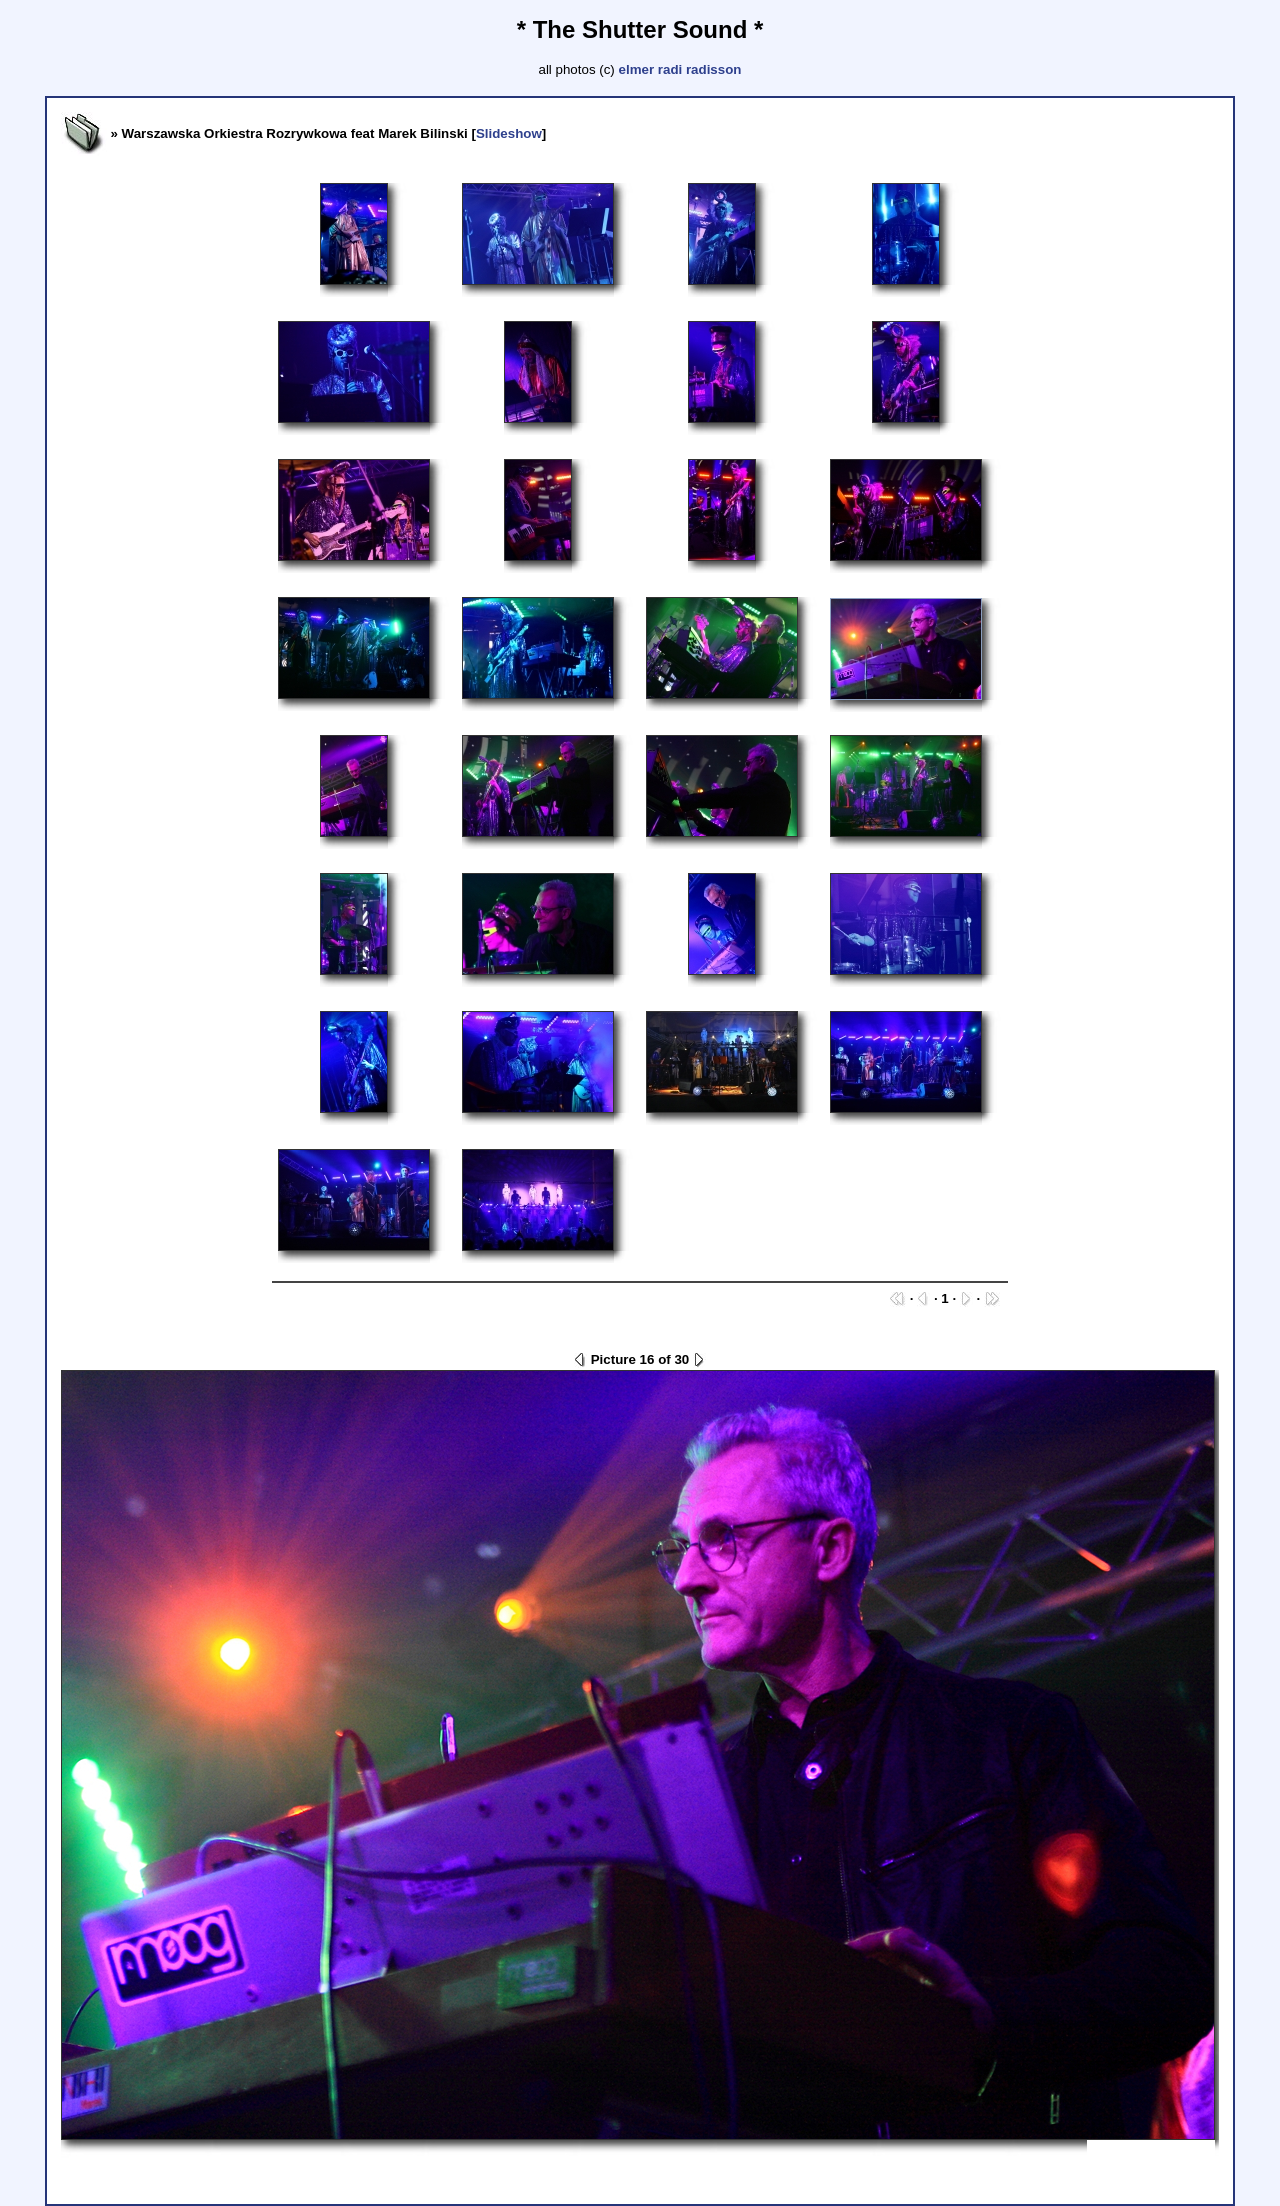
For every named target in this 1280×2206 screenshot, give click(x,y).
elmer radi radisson (680, 69)
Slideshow (509, 133)
